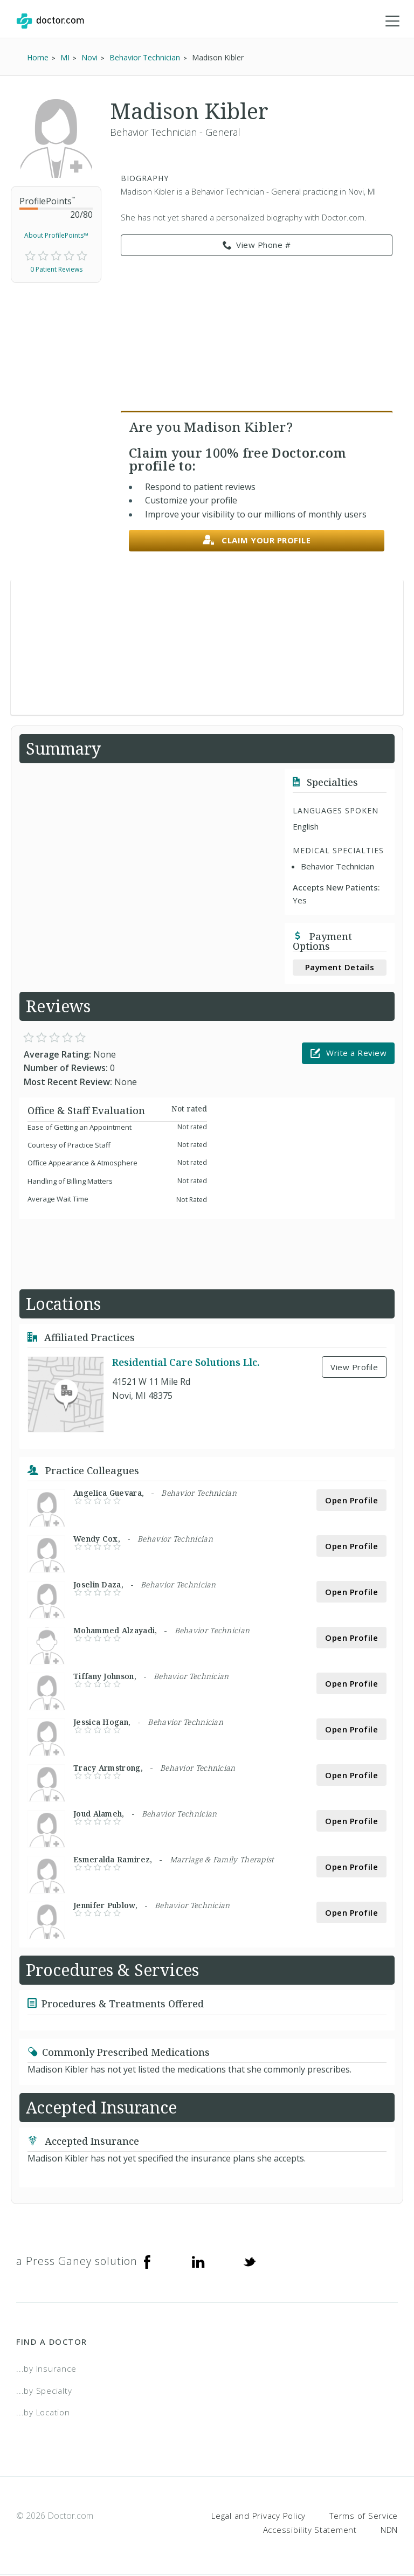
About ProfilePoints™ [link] (56, 236)
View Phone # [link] (257, 246)
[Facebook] (147, 2262)
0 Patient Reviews (56, 270)
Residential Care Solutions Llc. (186, 1363)
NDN (389, 2530)
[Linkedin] (198, 2262)
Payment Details (340, 968)
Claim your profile (257, 541)
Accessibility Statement (310, 2530)
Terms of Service (363, 2516)
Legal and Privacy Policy (258, 2516)
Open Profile (351, 1501)
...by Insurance (46, 2369)
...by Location (43, 2413)
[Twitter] (249, 2262)
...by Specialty (44, 2391)
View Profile (354, 1368)
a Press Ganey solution (76, 2262)
